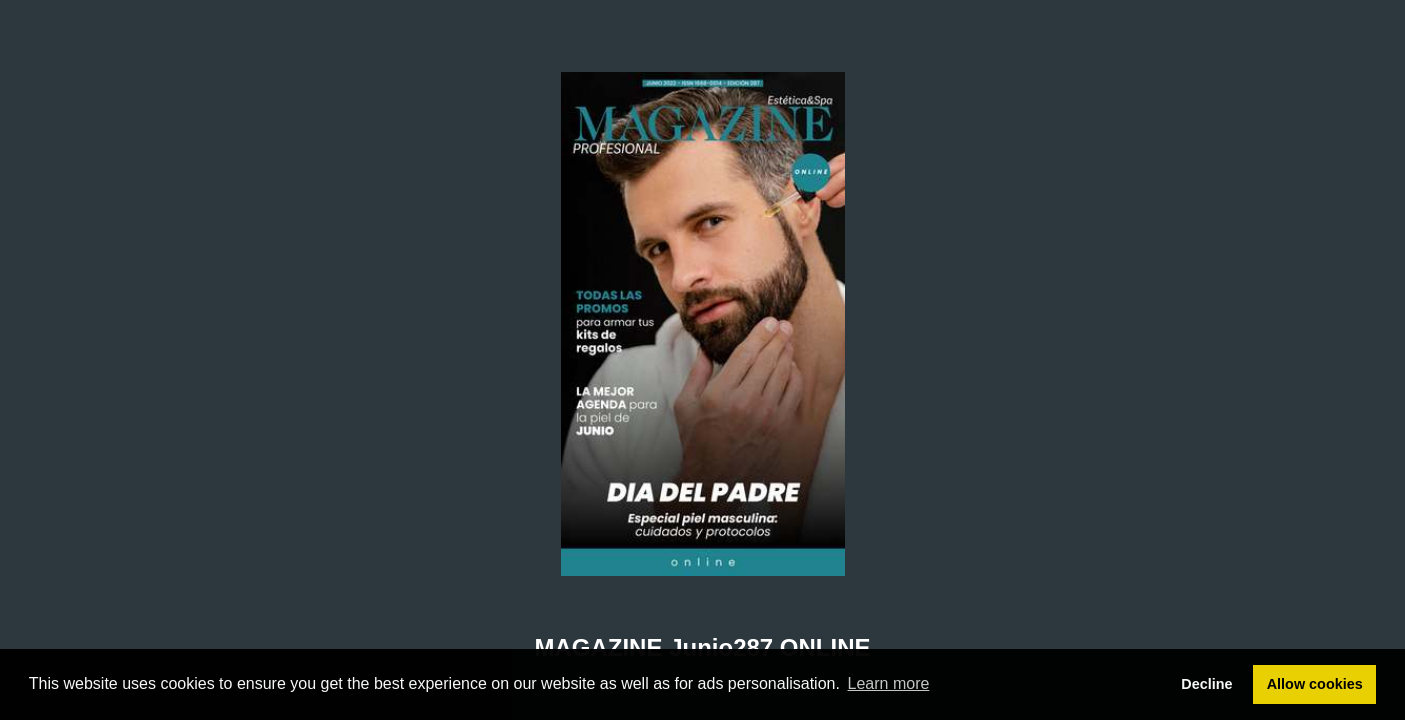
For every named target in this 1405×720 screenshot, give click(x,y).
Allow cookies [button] (1315, 684)
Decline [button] (1206, 684)
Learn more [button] (889, 683)
